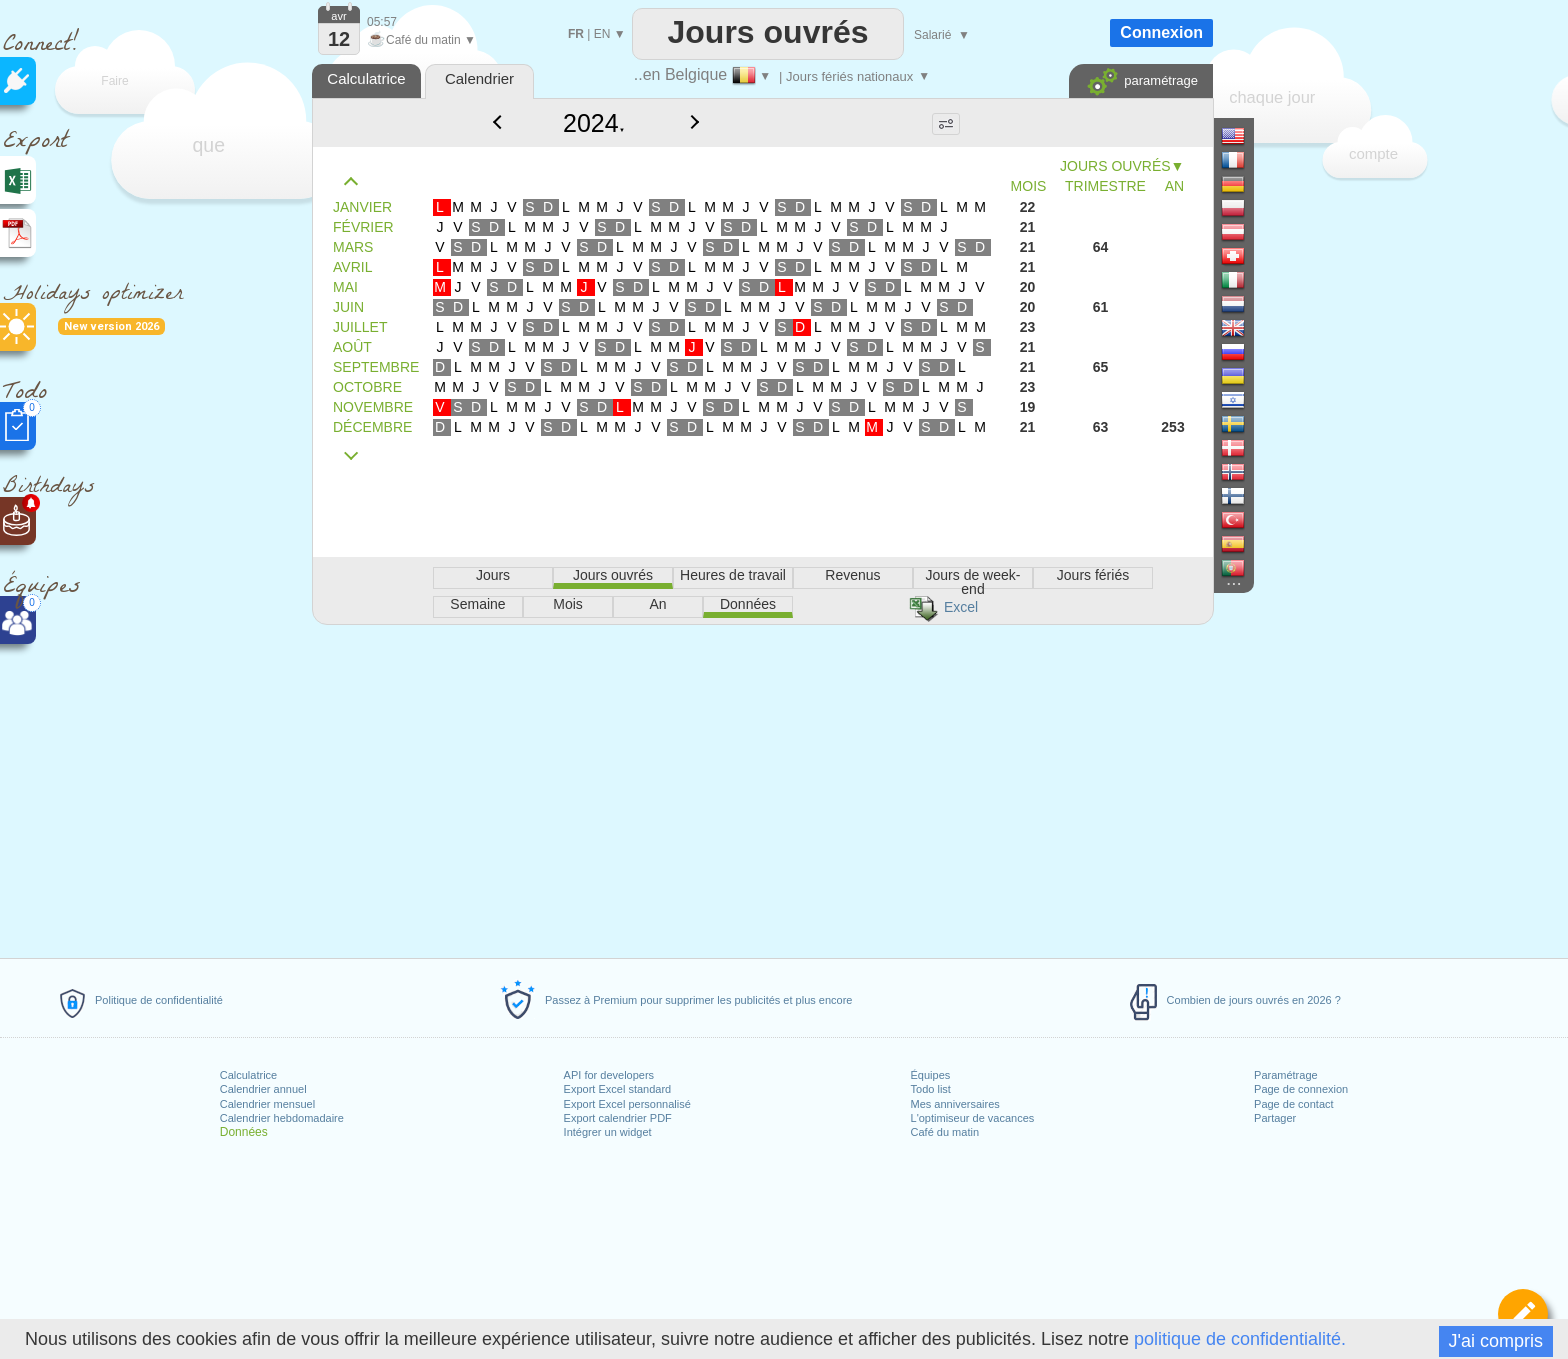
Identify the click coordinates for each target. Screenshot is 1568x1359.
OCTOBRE (367, 387)
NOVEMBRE (373, 407)
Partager (1275, 1118)
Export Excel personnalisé (627, 1104)
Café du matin (945, 1132)
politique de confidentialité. (1240, 1339)
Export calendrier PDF (618, 1118)
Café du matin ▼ (421, 40)
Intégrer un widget (608, 1132)
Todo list (931, 1089)
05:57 (382, 22)
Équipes (931, 1075)
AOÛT (352, 347)
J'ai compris (1496, 1341)
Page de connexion (1301, 1089)
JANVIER (362, 207)
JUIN (348, 307)
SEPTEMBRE (376, 367)
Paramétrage (1286, 1075)
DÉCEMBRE (372, 427)
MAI (345, 287)
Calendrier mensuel (267, 1104)
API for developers (609, 1075)
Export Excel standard (618, 1089)
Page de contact (1294, 1104)
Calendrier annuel (263, 1089)
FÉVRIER (363, 227)
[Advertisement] (762, 788)
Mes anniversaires (955, 1104)
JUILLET (360, 327)
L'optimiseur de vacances (973, 1118)
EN (602, 34)
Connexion (1161, 32)
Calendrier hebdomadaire (282, 1118)
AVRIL (352, 267)
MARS (353, 247)
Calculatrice (248, 1075)
